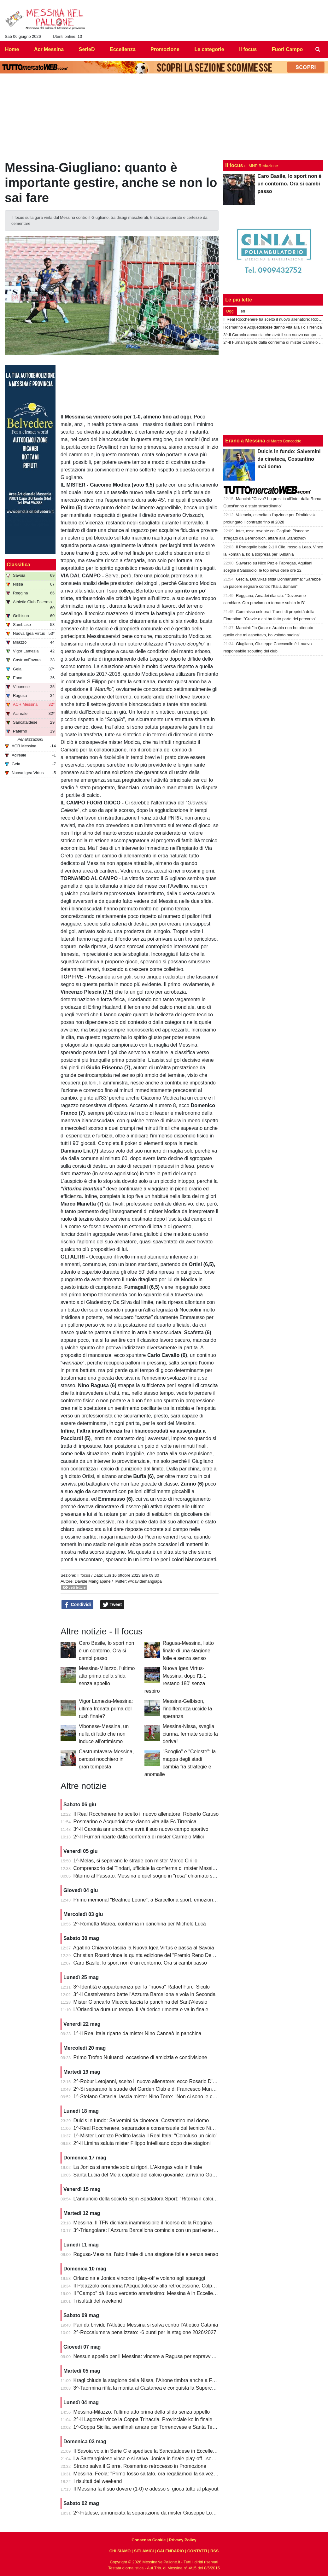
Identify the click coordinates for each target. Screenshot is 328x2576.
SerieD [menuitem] (87, 49)
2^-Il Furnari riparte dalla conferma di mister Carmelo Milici (138, 1836)
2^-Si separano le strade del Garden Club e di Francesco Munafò (146, 2089)
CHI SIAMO (120, 2551)
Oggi (230, 311)
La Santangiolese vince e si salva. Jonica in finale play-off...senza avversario (158, 2458)
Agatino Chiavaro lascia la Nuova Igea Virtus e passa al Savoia (143, 1947)
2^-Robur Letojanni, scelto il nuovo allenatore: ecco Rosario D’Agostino (152, 2081)
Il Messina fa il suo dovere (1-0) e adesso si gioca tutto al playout (146, 2488)
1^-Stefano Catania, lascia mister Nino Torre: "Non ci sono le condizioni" (153, 2096)
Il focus (83, 1575)
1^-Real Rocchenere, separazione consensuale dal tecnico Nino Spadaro (155, 2128)
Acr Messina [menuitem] (49, 49)
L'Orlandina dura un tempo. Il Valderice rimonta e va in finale (140, 2009)
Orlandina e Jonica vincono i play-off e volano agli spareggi (139, 2278)
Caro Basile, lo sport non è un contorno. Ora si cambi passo (106, 1650)
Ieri (242, 311)
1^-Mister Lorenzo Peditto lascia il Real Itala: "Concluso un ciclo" (145, 2135)
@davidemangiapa (145, 1581)
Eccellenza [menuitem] (123, 49)
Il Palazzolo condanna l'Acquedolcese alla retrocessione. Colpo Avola (151, 2285)
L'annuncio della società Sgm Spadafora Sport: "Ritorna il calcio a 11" (151, 2198)
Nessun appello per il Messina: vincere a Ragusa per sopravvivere (147, 2356)
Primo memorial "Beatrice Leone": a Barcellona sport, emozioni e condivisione (160, 1899)
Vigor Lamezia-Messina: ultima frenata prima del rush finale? (106, 1708)
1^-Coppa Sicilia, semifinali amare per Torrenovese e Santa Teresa (147, 2427)
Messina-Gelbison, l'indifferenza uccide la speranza (187, 1708)
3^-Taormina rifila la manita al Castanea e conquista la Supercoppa (148, 2388)
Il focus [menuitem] (248, 49)
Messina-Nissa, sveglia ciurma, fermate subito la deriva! (190, 1734)
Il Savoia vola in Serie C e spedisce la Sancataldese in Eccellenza (147, 2451)
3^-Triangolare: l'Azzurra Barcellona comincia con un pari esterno (146, 2230)
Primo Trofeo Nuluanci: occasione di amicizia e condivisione (140, 2057)
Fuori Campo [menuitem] (287, 49)
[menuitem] (318, 49)
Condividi (77, 1605)
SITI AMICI (144, 2551)
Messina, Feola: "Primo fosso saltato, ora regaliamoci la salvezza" (147, 2473)
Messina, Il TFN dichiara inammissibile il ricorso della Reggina (142, 2222)
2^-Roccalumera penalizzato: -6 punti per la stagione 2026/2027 (144, 2332)
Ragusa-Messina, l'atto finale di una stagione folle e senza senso (188, 1650)
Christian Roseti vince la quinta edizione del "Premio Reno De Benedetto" (155, 1955)
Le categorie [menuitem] (209, 49)
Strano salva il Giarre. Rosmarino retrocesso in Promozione (140, 2466)
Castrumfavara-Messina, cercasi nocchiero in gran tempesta (106, 1759)
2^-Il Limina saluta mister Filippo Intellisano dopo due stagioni (142, 2143)
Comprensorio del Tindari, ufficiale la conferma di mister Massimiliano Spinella (160, 1868)
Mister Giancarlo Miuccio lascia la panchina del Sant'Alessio (140, 2002)
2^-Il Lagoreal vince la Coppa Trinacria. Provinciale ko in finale (143, 2419)
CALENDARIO (170, 2551)
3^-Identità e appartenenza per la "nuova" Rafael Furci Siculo (141, 1986)
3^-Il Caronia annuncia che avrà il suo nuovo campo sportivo (140, 1829)
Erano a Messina (245, 440)
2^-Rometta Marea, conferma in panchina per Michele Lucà (139, 1923)
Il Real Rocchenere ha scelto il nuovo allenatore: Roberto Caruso (146, 1814)
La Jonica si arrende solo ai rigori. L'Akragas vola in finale (137, 2167)
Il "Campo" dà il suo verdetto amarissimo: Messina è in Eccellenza (147, 2293)
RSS (214, 2551)
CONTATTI (197, 2551)
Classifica (18, 564)
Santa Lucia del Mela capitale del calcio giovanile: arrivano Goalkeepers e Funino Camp (171, 2174)
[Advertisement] (273, 390)
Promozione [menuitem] (164, 49)
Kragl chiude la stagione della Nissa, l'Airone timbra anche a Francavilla (153, 2380)
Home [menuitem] (12, 49)
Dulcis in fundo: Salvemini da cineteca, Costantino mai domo (141, 2120)
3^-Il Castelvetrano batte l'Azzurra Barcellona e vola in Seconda (144, 1994)
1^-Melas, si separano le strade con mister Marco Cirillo (135, 1860)
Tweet (112, 1605)
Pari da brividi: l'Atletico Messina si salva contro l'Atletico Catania (145, 2325)
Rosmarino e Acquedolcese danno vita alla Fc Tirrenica (134, 1821)
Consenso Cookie (149, 2540)
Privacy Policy (182, 2540)
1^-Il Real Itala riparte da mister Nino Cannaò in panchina (137, 2033)
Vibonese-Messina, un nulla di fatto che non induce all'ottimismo (104, 1734)
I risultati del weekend (97, 2301)
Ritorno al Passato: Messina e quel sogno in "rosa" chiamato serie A (149, 1875)
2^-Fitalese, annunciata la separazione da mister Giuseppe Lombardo (151, 2512)
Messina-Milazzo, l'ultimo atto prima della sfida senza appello (107, 1676)
